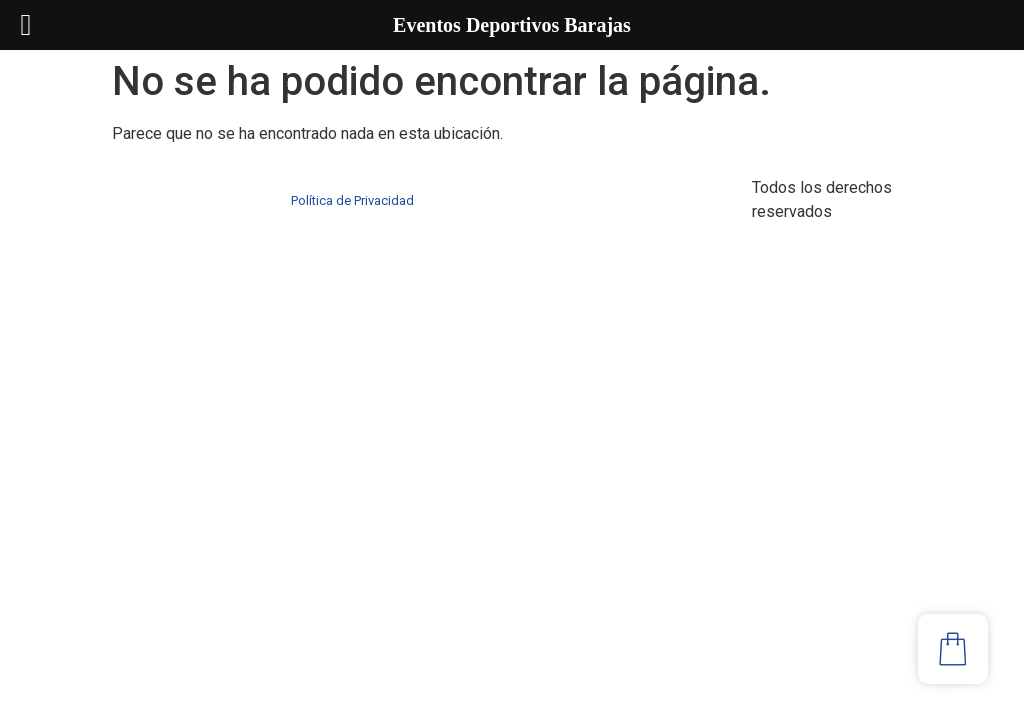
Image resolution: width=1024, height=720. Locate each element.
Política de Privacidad (352, 200)
